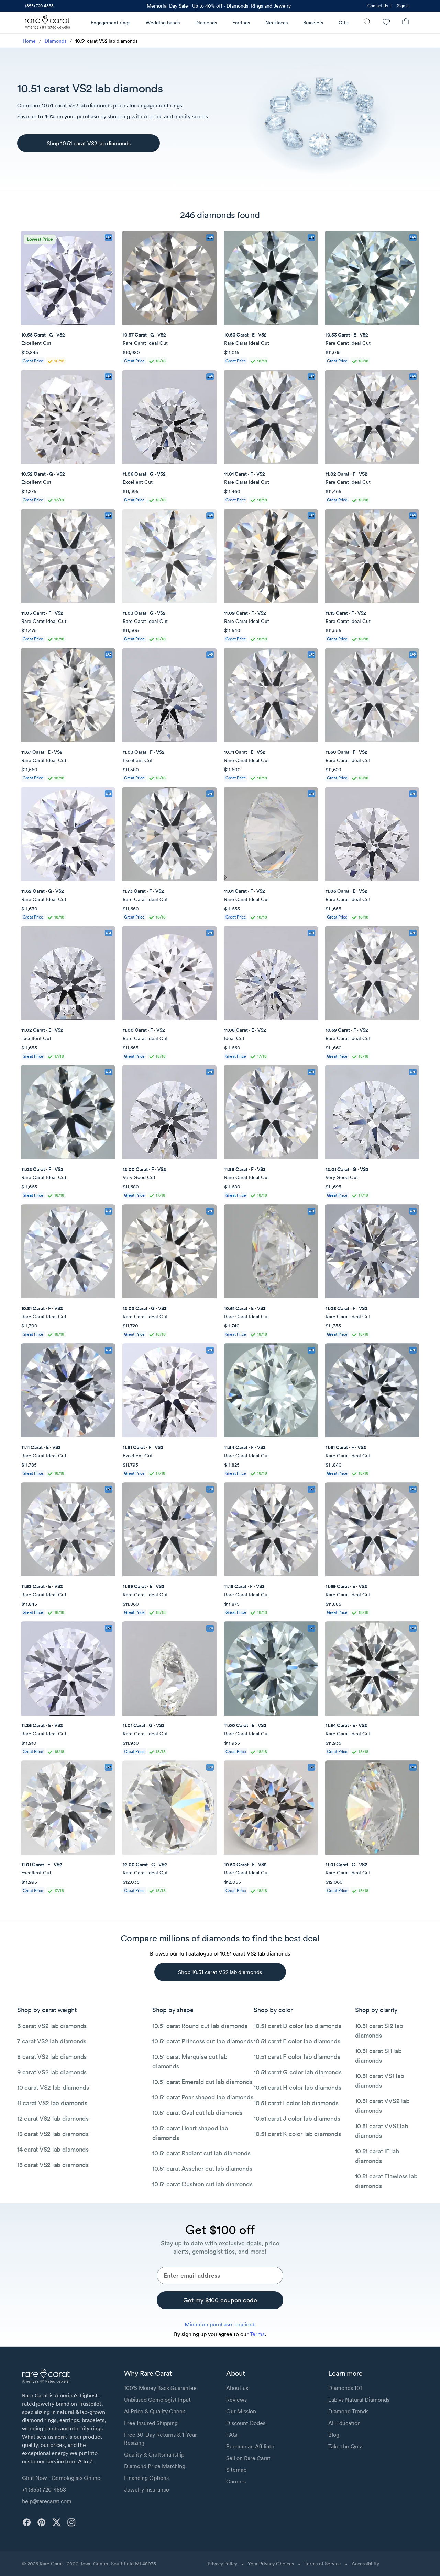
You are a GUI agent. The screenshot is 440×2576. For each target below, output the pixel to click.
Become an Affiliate (250, 2446)
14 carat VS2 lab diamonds (53, 2149)
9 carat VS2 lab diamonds (52, 2072)
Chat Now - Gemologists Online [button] (61, 2477)
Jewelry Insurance (146, 2489)
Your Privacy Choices (271, 2564)
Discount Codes (245, 2422)
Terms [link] (257, 2333)
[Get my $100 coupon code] (220, 2300)
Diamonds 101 (345, 2387)
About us (237, 2387)
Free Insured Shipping (151, 2422)
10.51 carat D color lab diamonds (297, 2026)
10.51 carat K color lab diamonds (297, 2134)
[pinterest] (41, 2522)
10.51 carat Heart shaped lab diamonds (190, 2133)
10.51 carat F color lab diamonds (297, 2057)
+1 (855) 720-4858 (44, 2489)
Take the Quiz (345, 2446)
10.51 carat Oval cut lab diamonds (197, 2113)
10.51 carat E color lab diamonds (297, 2041)
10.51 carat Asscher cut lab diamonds (202, 2169)
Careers (236, 2481)
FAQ (231, 2434)
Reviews (236, 2399)
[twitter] (56, 2522)
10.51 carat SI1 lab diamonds (378, 2055)
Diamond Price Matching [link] (154, 2466)
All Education (344, 2422)
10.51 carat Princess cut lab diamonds (202, 2041)
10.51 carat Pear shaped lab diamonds (202, 2097)
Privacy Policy (222, 2564)
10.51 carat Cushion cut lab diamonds (202, 2184)
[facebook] (26, 2522)
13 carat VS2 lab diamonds (53, 2134)
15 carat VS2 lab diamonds (53, 2165)
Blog (333, 2434)
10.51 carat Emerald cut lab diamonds (202, 2082)
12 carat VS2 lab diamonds (53, 2118)
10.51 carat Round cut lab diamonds (200, 2026)
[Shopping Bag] (405, 22)
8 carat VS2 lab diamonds (52, 2057)
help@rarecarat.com (47, 2501)
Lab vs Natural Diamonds (358, 2399)
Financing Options (146, 2477)
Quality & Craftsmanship (154, 2454)
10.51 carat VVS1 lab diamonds (381, 2131)
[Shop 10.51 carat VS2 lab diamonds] (88, 143)
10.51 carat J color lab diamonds (297, 2118)
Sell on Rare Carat (248, 2457)
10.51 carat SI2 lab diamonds (379, 2030)
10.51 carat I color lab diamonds (296, 2103)
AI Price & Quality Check (154, 2411)
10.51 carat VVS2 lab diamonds (382, 2106)
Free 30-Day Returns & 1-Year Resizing (160, 2438)
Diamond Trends (348, 2411)
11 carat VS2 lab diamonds (52, 2103)
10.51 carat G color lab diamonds (297, 2072)
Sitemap (236, 2469)
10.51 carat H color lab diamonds (297, 2087)
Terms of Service (323, 2564)
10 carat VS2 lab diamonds (53, 2087)
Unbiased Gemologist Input (157, 2399)
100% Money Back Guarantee (160, 2387)
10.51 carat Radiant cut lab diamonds (201, 2153)
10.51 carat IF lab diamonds (377, 2156)
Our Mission (241, 2411)
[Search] (367, 22)
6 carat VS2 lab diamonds (52, 2026)
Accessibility (365, 2564)
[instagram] (71, 2522)
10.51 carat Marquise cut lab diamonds (189, 2061)
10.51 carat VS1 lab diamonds (379, 2080)
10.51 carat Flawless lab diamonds (386, 2181)
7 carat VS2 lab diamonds (51, 2041)
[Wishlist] (386, 22)
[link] (38, 5)
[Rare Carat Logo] (48, 24)
